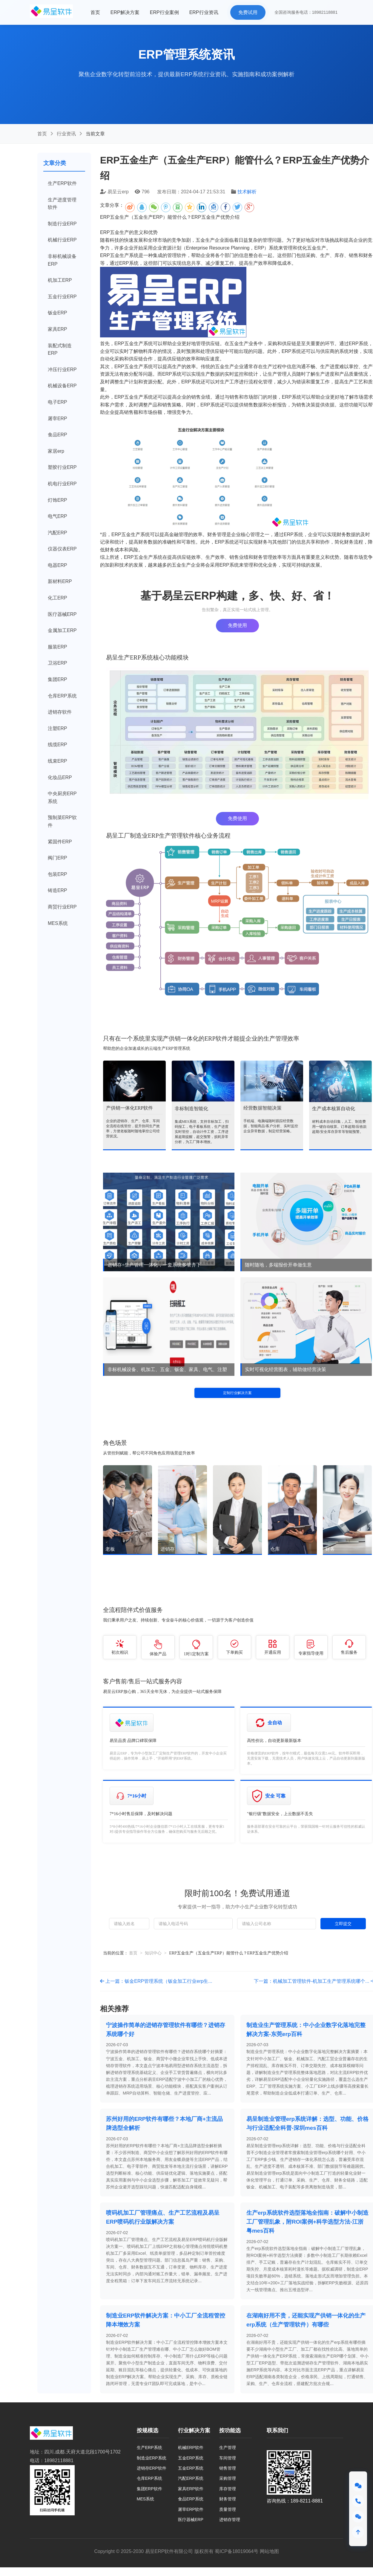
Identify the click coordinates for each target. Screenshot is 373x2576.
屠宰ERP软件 (190, 2509)
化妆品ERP (60, 777)
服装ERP (57, 646)
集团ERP (57, 679)
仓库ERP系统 (62, 695)
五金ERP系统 (190, 2458)
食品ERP (57, 434)
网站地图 (269, 2551)
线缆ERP (57, 744)
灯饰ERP (57, 500)
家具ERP (57, 329)
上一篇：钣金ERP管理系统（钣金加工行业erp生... (156, 1981)
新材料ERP (60, 581)
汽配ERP (57, 532)
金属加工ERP (62, 630)
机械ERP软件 (190, 2447)
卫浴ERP (57, 663)
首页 (95, 12)
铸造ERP (57, 890)
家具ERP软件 (190, 2488)
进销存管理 (229, 2519)
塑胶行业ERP (62, 467)
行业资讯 (66, 133)
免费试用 (247, 12)
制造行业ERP (62, 223)
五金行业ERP (62, 296)
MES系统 (58, 923)
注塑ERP (57, 728)
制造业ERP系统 (151, 2458)
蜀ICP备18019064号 (236, 2551)
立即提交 (343, 1923)
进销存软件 (60, 712)
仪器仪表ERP (62, 548)
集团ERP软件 (149, 2488)
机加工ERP (60, 280)
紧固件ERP (60, 841)
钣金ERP (57, 312)
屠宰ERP (57, 418)
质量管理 (227, 2509)
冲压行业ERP (62, 369)
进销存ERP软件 (151, 2468)
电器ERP (57, 565)
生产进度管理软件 (62, 203)
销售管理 (227, 2468)
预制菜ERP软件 (62, 821)
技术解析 (247, 191)
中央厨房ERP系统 (62, 797)
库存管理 (227, 2488)
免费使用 (237, 625)
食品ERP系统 (190, 2499)
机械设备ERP (62, 385)
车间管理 (227, 2458)
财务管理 (227, 2499)
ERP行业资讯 (203, 12)
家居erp (56, 451)
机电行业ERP (62, 483)
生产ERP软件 (62, 183)
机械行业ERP (62, 239)
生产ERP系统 (149, 2447)
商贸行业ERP (62, 906)
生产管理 (227, 2447)
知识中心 (153, 1953)
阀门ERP (57, 857)
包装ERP (57, 874)
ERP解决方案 (124, 12)
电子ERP (57, 402)
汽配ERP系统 (190, 2478)
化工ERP (57, 597)
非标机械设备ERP (62, 260)
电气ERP (57, 516)
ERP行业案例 (164, 12)
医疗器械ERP (62, 614)
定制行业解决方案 (237, 1393)
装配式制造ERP (60, 349)
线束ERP (57, 761)
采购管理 (227, 2478)
